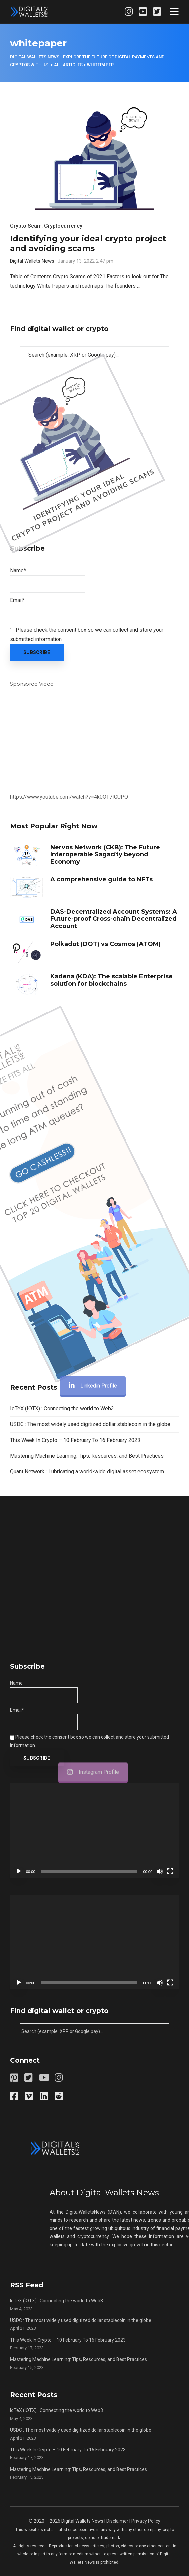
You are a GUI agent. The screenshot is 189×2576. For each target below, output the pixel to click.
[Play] (18, 1871)
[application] (94, 1830)
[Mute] (159, 1871)
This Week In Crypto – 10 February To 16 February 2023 (75, 1440)
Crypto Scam (26, 226)
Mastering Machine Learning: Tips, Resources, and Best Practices (87, 1456)
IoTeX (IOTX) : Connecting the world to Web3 (62, 1408)
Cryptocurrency (63, 226)
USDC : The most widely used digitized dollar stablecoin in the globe (90, 1424)
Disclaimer (117, 2521)
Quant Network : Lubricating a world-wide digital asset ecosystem (87, 1471)
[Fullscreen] (170, 1871)
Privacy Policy (145, 2521)
